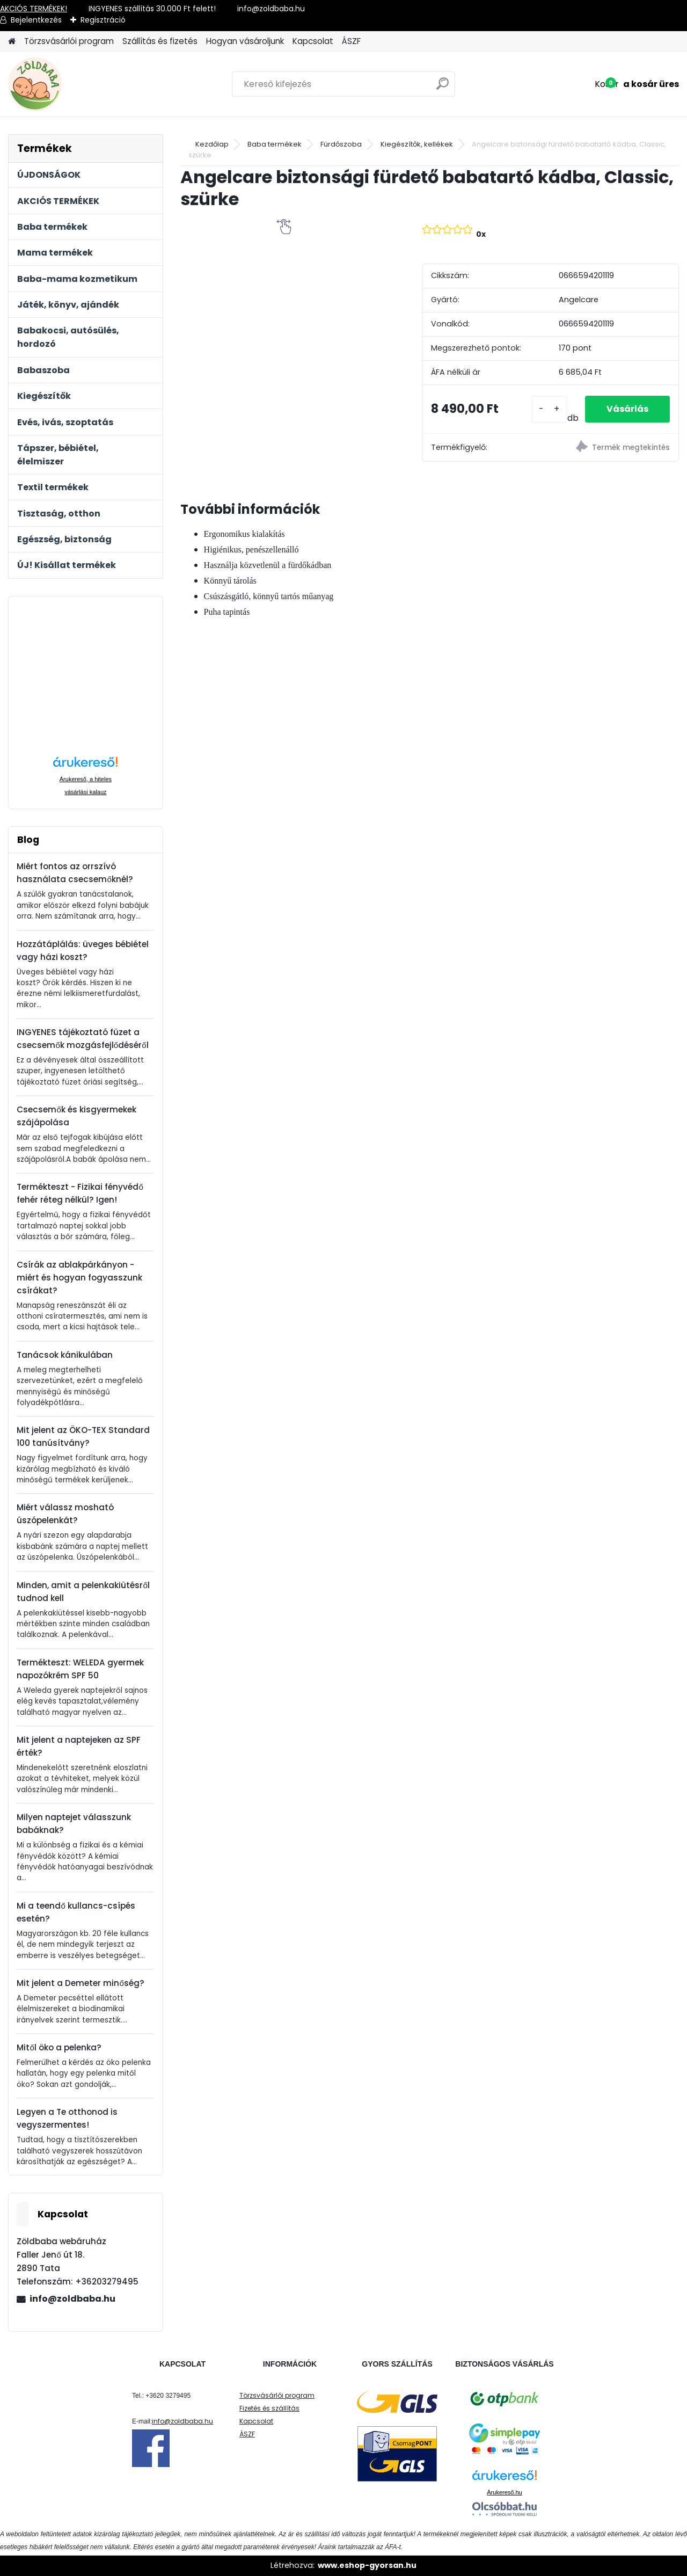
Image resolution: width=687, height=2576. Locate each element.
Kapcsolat (313, 41)
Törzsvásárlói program (69, 41)
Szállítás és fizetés (160, 41)
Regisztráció (103, 19)
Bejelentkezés (36, 19)
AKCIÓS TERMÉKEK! (33, 8)
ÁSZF (351, 41)
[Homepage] (12, 41)
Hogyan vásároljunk (245, 41)
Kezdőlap (212, 144)
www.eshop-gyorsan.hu (367, 2565)
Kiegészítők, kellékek (417, 144)
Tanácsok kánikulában (65, 1354)
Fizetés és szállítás (269, 2408)
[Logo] (82, 84)
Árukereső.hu (504, 2492)
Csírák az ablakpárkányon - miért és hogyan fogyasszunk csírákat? (79, 1277)
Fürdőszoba (341, 144)
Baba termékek (274, 144)
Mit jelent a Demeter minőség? (80, 1983)
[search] (442, 87)
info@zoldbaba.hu (72, 2299)
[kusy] (549, 409)
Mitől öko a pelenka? (59, 2047)
